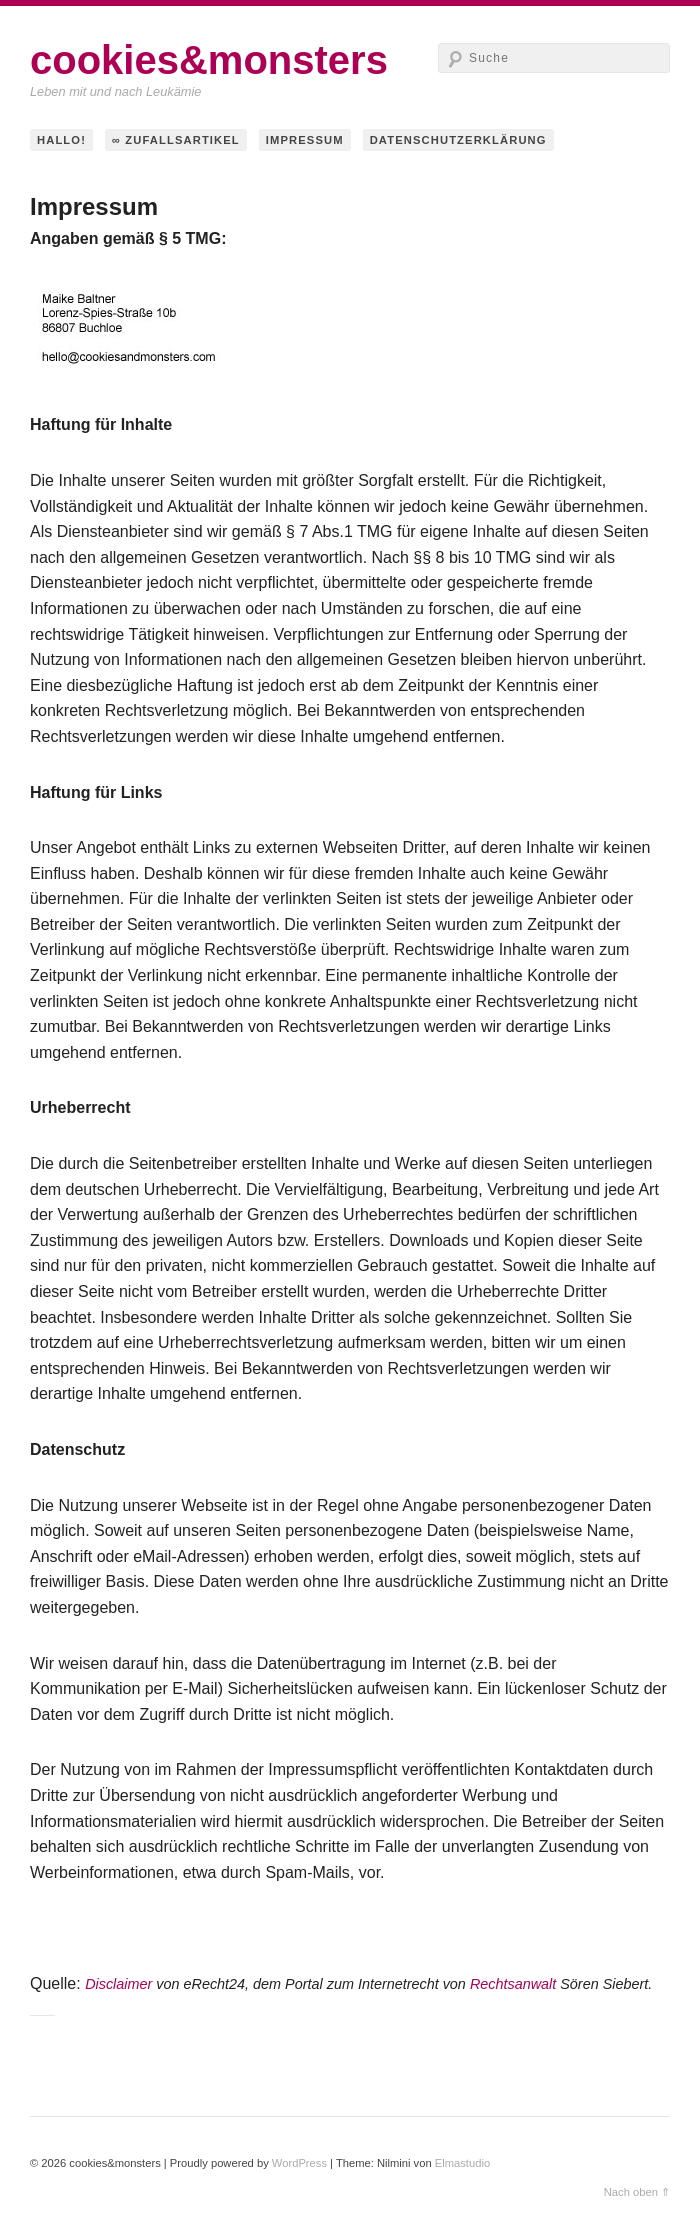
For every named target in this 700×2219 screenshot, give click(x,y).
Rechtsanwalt (513, 1984)
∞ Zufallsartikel (176, 140)
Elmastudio (462, 2163)
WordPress (299, 2163)
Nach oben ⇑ (637, 2192)
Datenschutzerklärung (458, 140)
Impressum (305, 140)
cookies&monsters (209, 60)
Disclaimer (118, 1984)
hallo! (61, 140)
